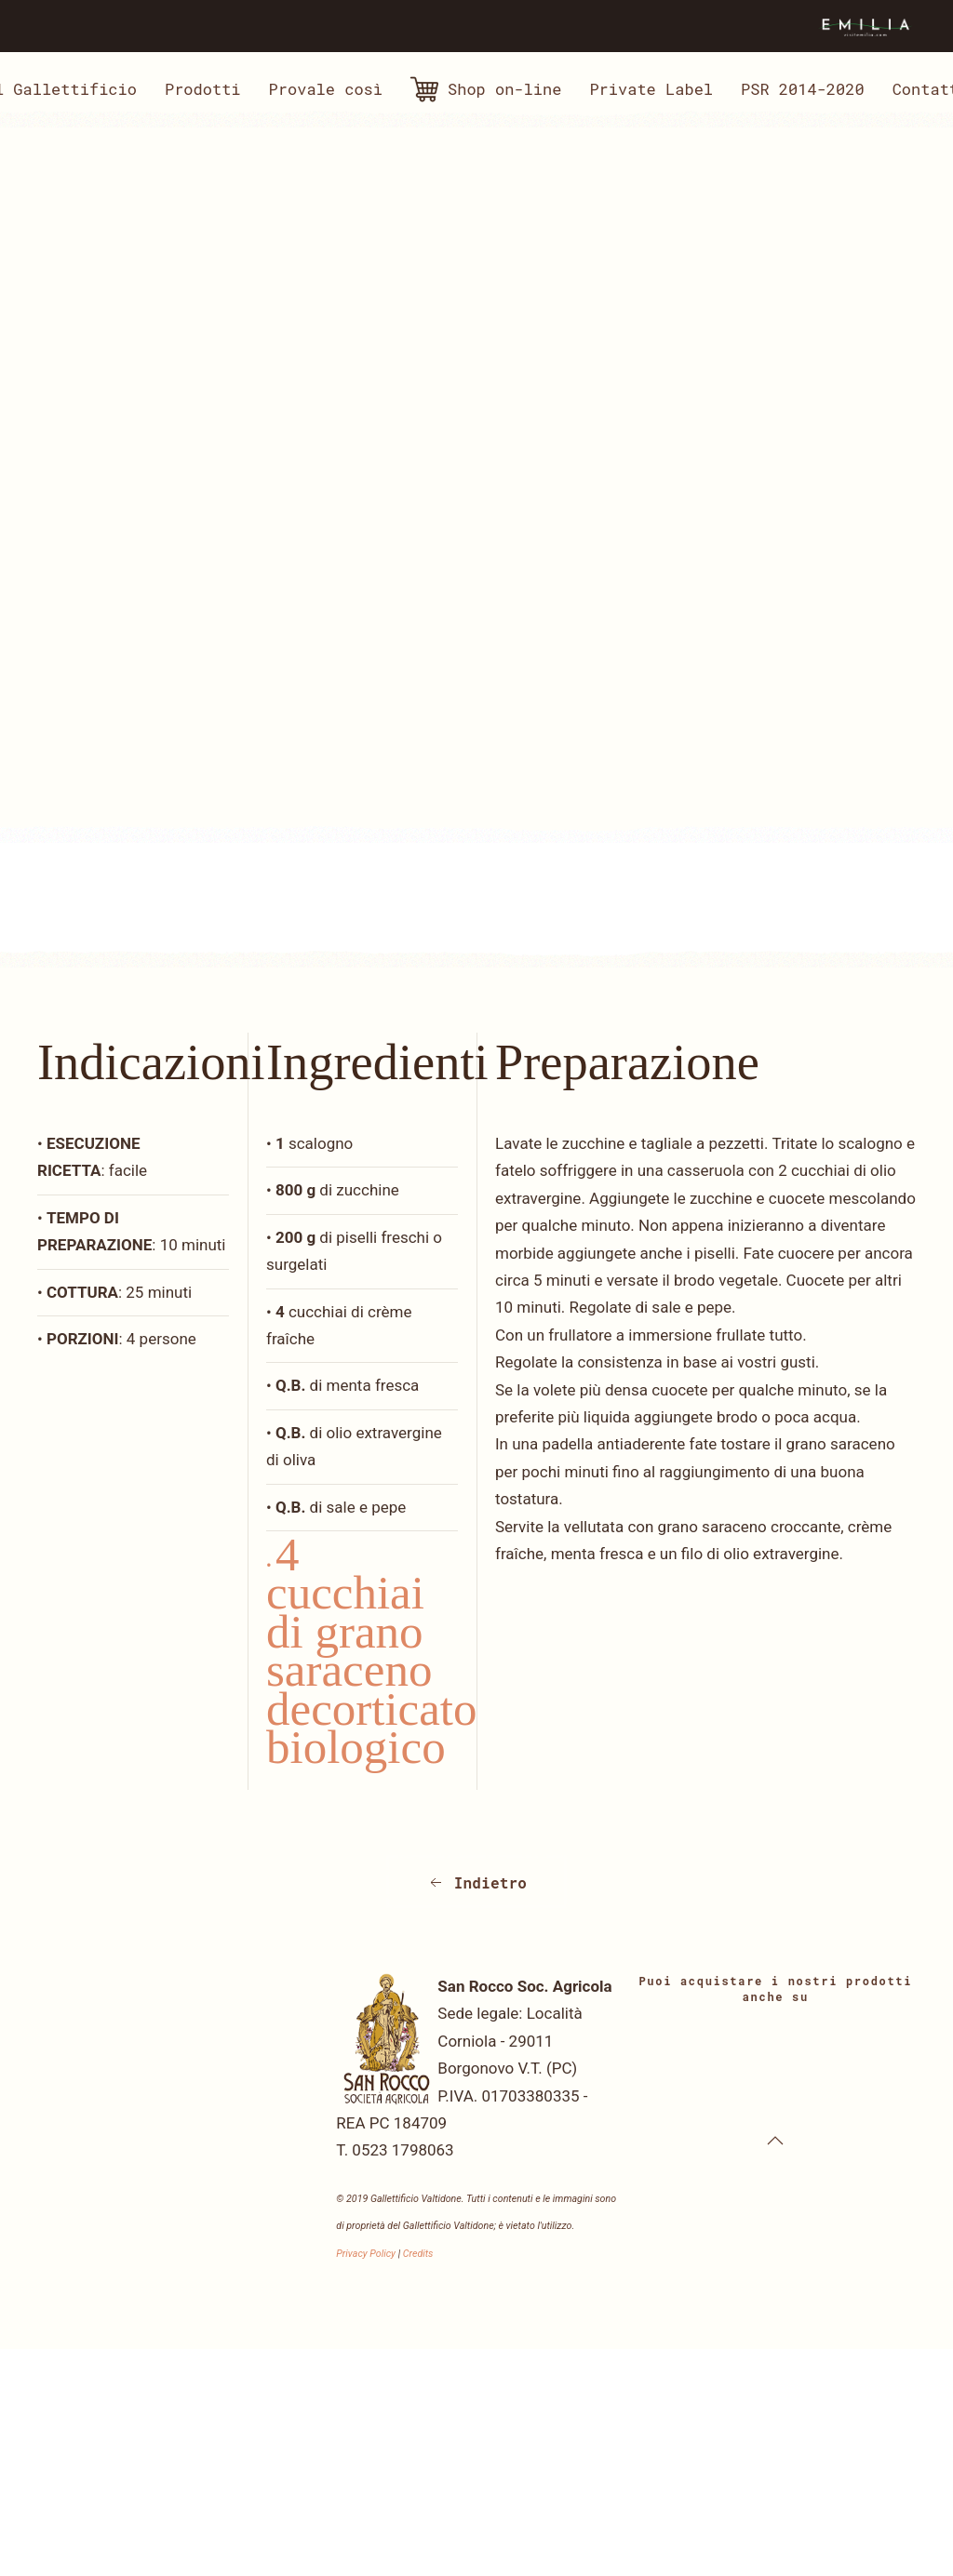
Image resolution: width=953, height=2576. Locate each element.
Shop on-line (485, 89)
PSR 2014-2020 (803, 89)
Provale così (326, 89)
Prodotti (203, 89)
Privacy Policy (366, 2254)
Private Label (651, 89)
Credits (418, 2254)
